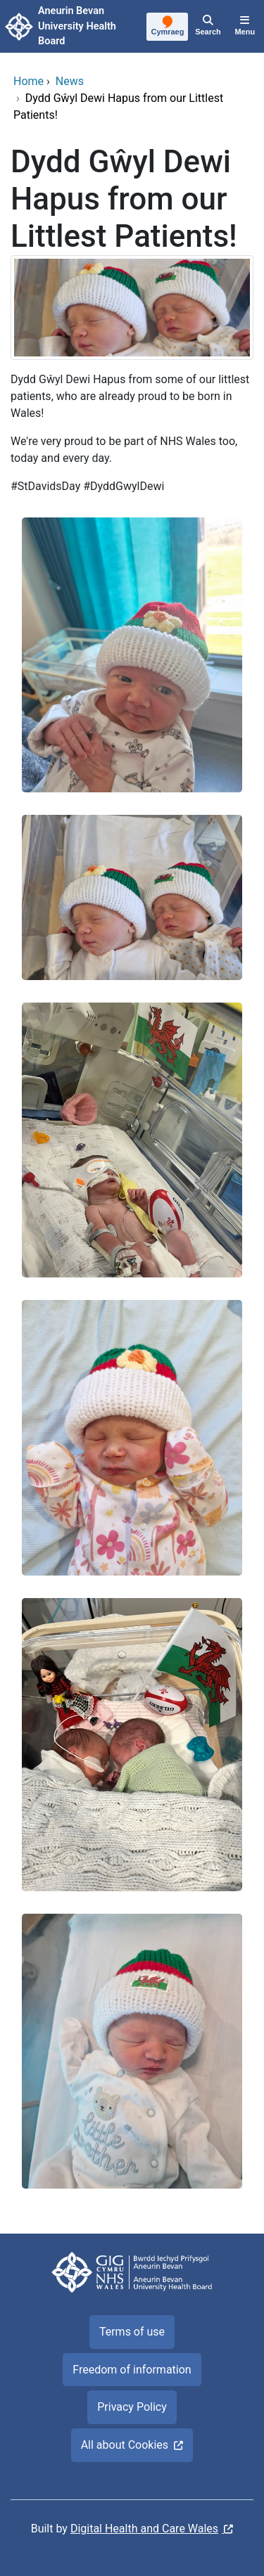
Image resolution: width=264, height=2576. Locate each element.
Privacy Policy (132, 2407)
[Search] (207, 27)
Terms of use (132, 2331)
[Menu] (245, 27)
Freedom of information (132, 2369)
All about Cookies (124, 2445)
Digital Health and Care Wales (144, 2528)
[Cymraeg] (168, 27)
